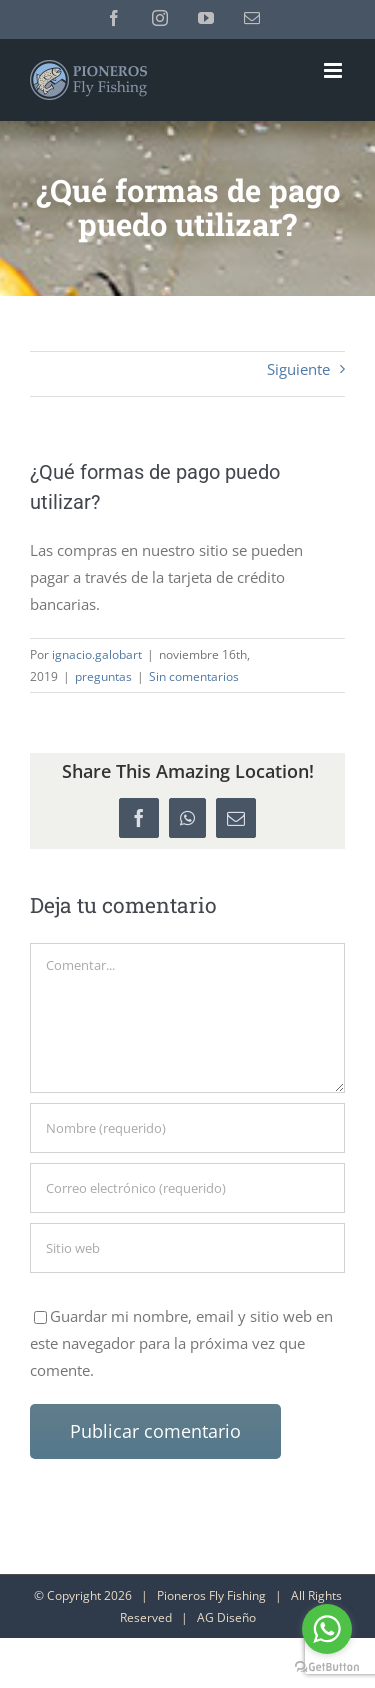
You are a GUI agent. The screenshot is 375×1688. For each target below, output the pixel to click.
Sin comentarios (194, 676)
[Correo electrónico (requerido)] (187, 1188)
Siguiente (298, 369)
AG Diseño (226, 1617)
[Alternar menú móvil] (334, 70)
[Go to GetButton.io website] (327, 1667)
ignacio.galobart (97, 654)
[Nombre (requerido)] (187, 1128)
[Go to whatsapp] (327, 1629)
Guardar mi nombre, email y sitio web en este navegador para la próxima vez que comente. (181, 1343)
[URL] (187, 1248)
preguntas (103, 676)
